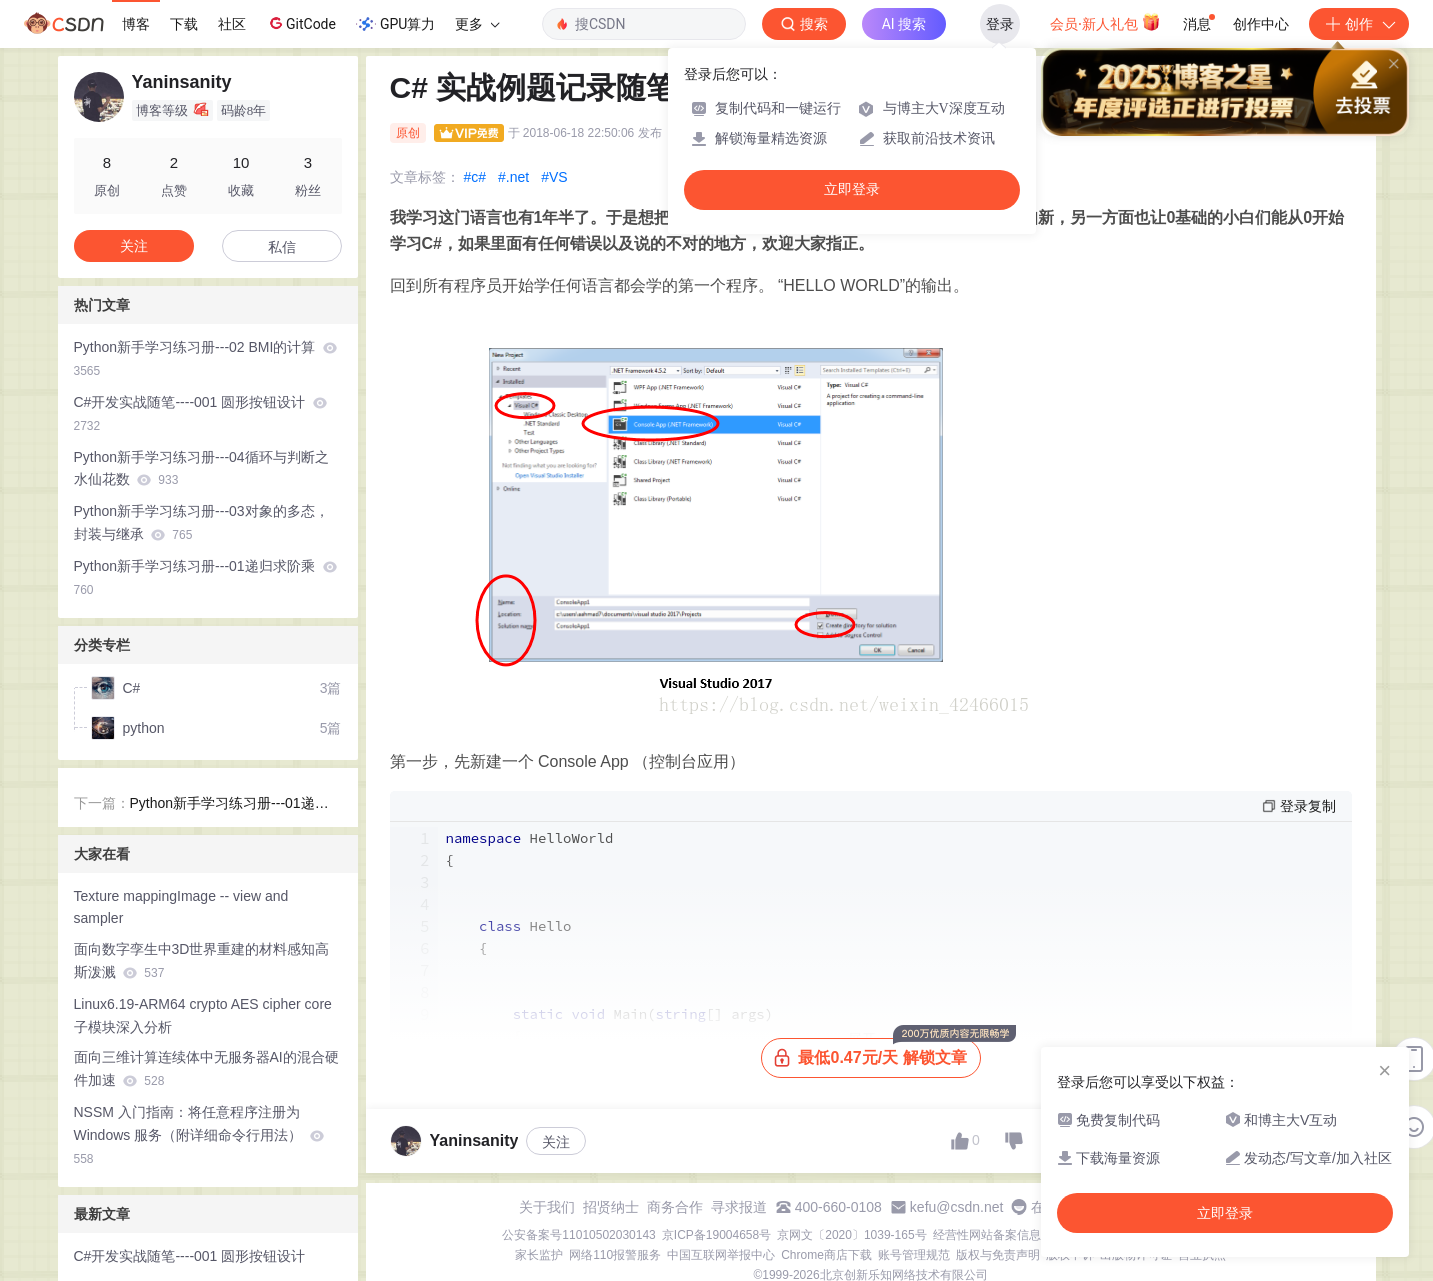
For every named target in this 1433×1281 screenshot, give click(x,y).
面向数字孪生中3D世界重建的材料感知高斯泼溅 (202, 960)
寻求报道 (739, 1207)
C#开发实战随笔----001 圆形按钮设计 (201, 413)
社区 (232, 24)
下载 (184, 24)
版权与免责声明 (998, 1255)
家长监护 (539, 1255)
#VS (554, 177)
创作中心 (1261, 24)
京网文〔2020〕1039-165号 (851, 1235)
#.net (513, 177)
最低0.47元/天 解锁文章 (877, 1052)
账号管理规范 (914, 1255)
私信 (282, 247)
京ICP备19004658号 (716, 1235)
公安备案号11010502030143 (578, 1235)
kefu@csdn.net (957, 1207)
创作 (1359, 24)
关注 (556, 1142)
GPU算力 (395, 24)
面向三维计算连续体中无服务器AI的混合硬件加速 (206, 1068)
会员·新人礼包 (1105, 22)
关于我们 (547, 1207)
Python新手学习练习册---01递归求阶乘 (205, 577)
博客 (136, 24)
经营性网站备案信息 (987, 1235)
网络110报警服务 (615, 1255)
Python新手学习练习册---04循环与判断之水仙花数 (201, 468)
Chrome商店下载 (826, 1255)
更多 (477, 24)
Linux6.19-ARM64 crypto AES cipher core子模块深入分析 (203, 1015)
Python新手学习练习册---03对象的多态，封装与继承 (201, 522)
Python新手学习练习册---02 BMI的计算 (206, 358)
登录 (1000, 24)
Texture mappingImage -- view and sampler (181, 907)
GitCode (301, 23)
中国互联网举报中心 (721, 1255)
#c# (475, 177)
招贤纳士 (611, 1207)
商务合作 (675, 1207)
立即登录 (852, 189)
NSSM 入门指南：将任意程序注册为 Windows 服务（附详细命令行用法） (199, 1135)
